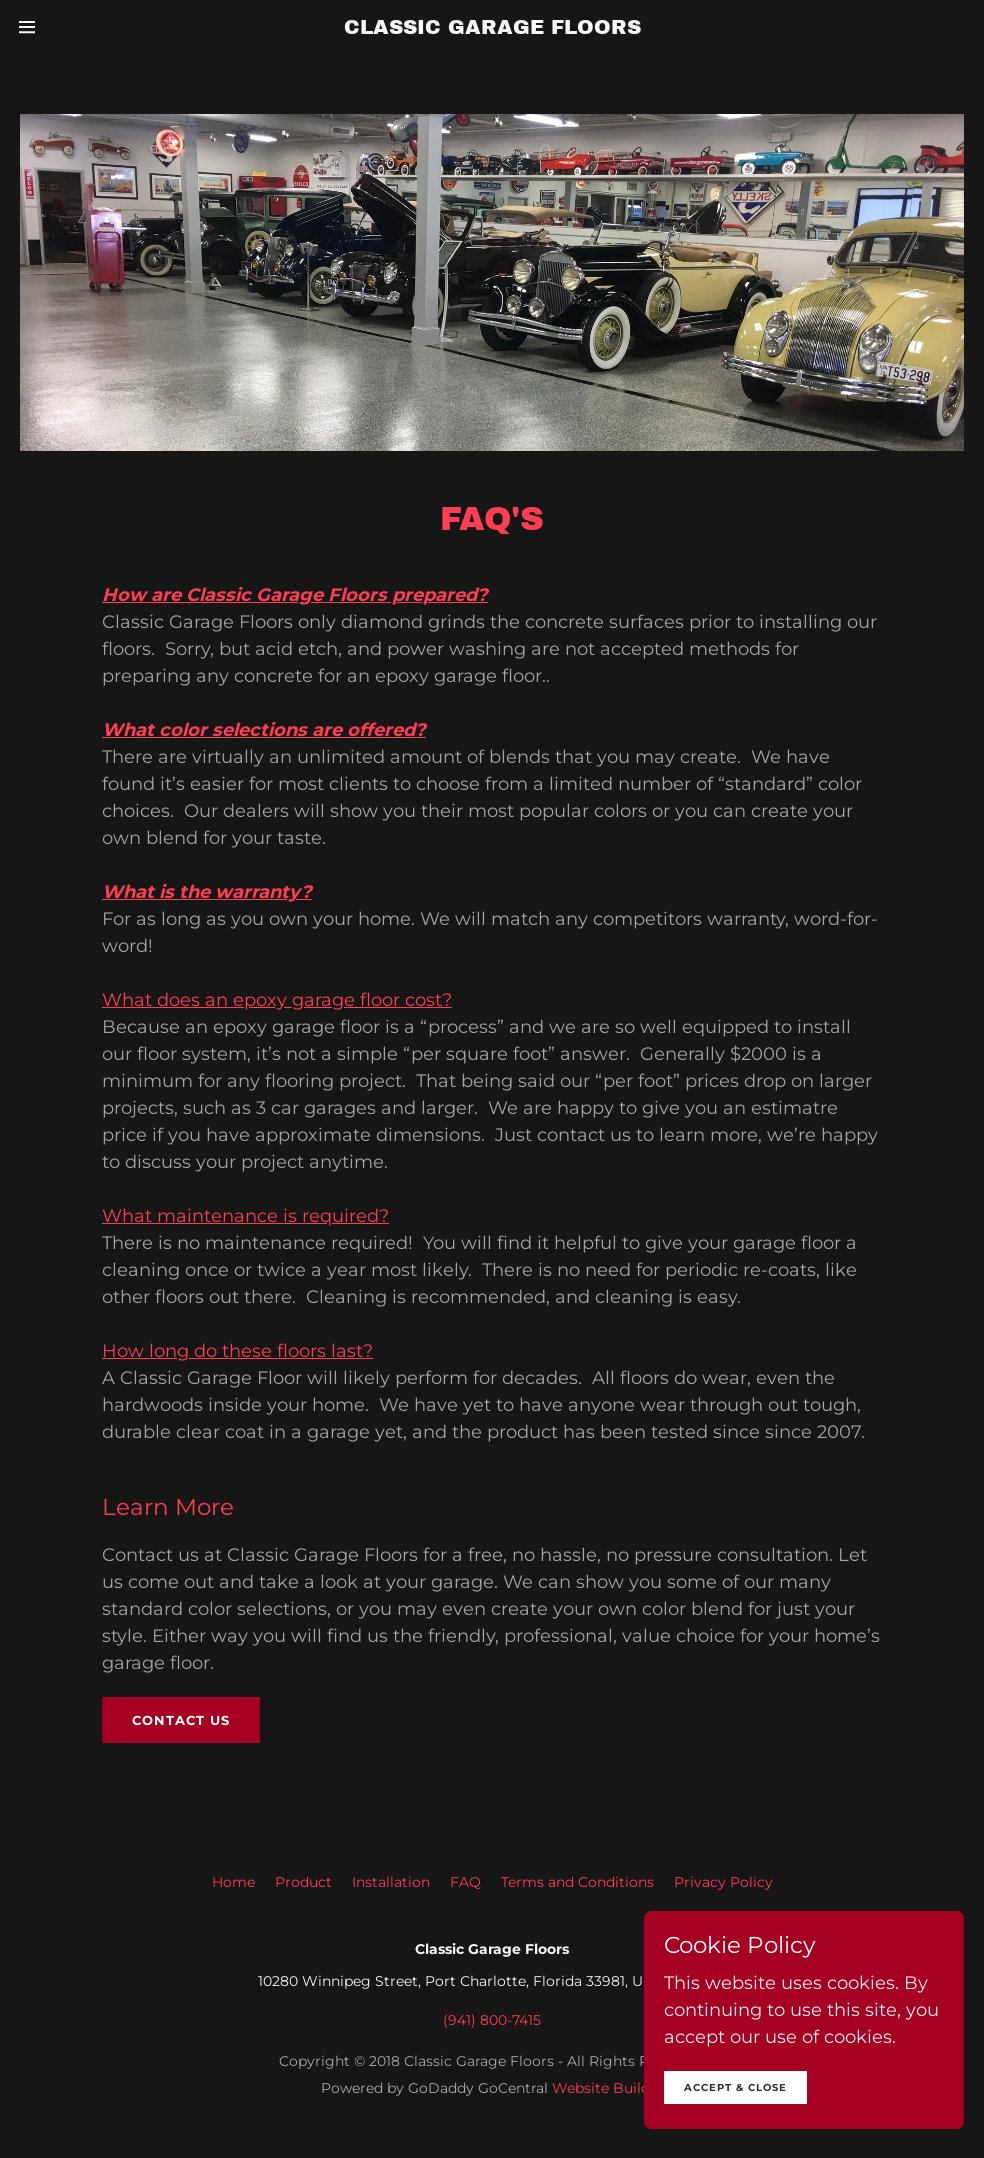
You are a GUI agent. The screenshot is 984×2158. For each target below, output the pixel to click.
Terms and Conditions (577, 1882)
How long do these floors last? (237, 1351)
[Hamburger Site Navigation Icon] (44, 27)
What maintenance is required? (245, 1216)
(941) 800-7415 (492, 2020)
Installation (391, 1882)
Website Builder (608, 2088)
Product (303, 1882)
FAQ (465, 1882)
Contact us (181, 1720)
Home (233, 1882)
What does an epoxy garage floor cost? (277, 1000)
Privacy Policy (723, 1882)
